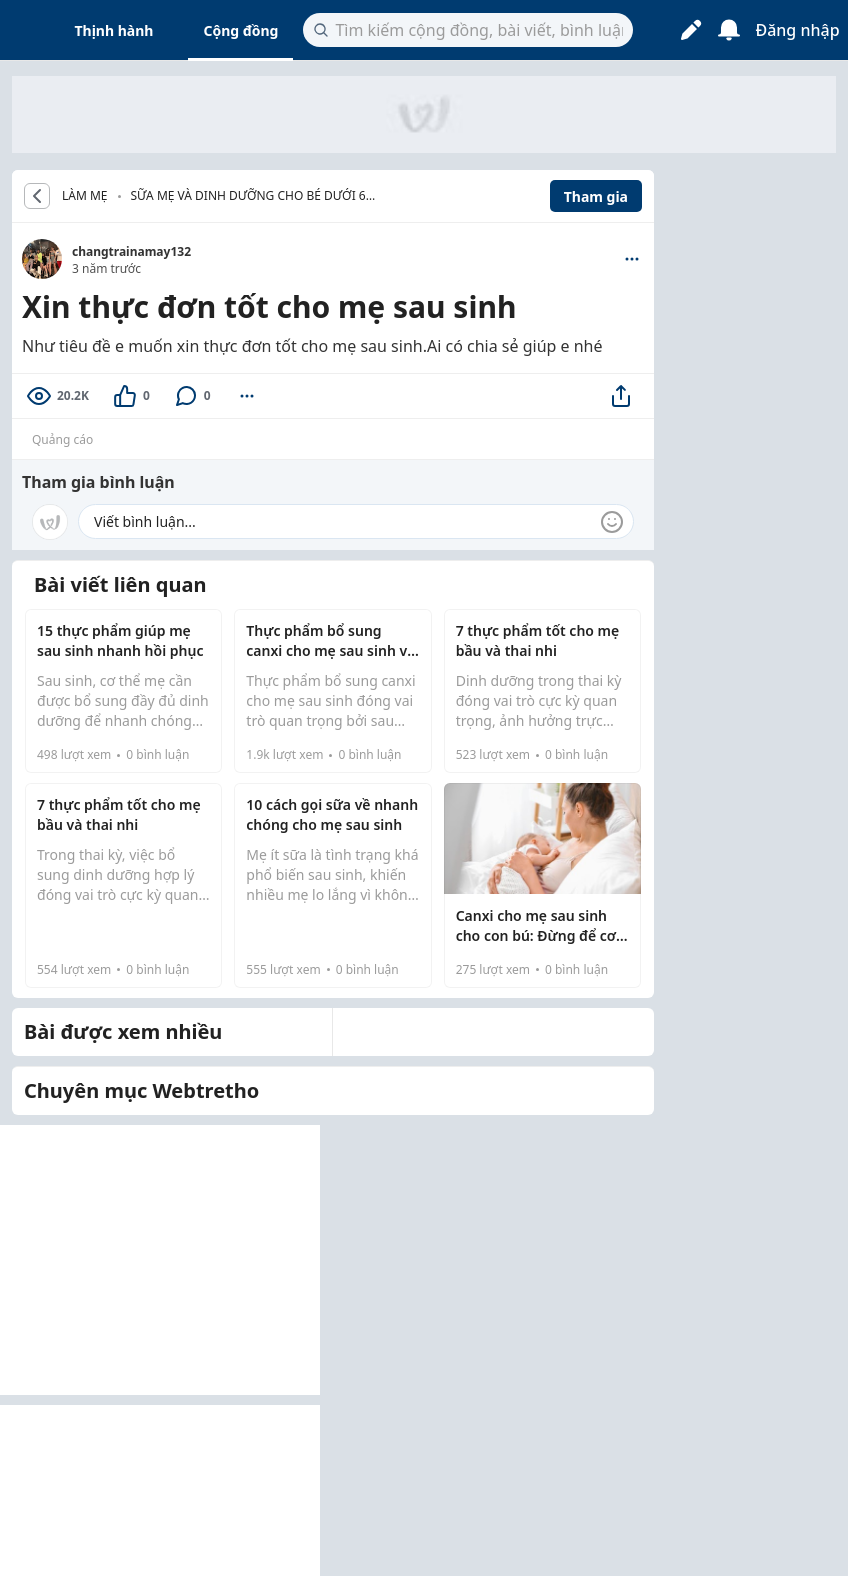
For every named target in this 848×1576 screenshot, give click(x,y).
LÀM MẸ (85, 196)
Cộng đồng (240, 30)
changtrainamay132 (131, 251)
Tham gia (596, 196)
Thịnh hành (114, 30)
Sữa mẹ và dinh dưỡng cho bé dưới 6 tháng (248, 197)
